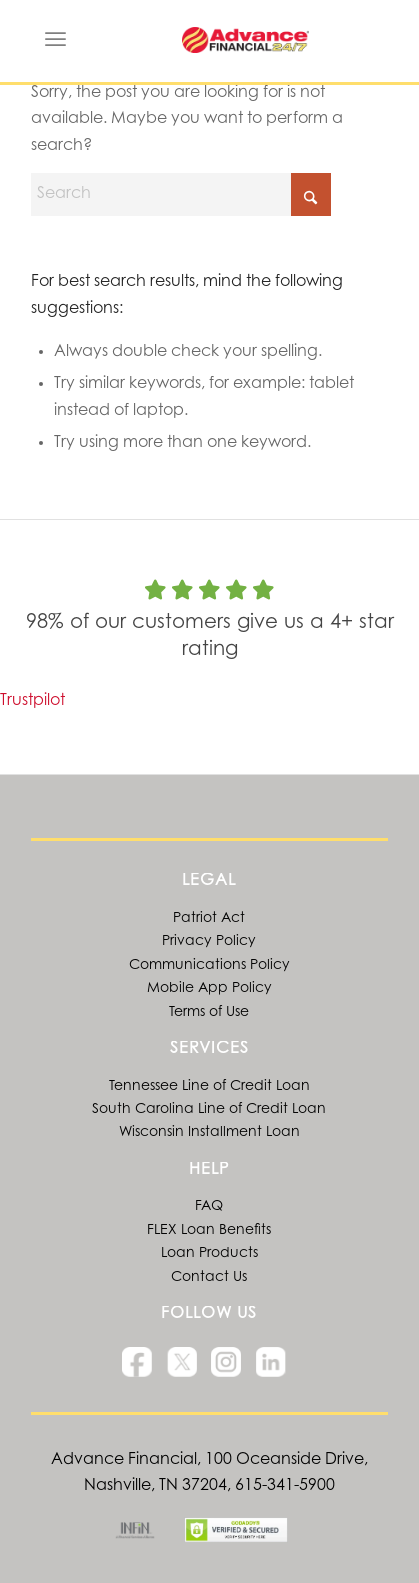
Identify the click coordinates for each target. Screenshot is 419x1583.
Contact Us (209, 1278)
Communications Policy (209, 966)
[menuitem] (55, 40)
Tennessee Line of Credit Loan (209, 1087)
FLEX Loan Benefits (209, 1231)
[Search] (181, 194)
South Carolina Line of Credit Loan (209, 1110)
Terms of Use (209, 1013)
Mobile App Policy (209, 989)
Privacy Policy (209, 942)
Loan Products (209, 1254)
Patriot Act (209, 919)
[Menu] (55, 40)
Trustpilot (32, 701)
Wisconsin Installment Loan (209, 1133)
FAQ (209, 1207)
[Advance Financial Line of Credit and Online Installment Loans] (245, 40)
